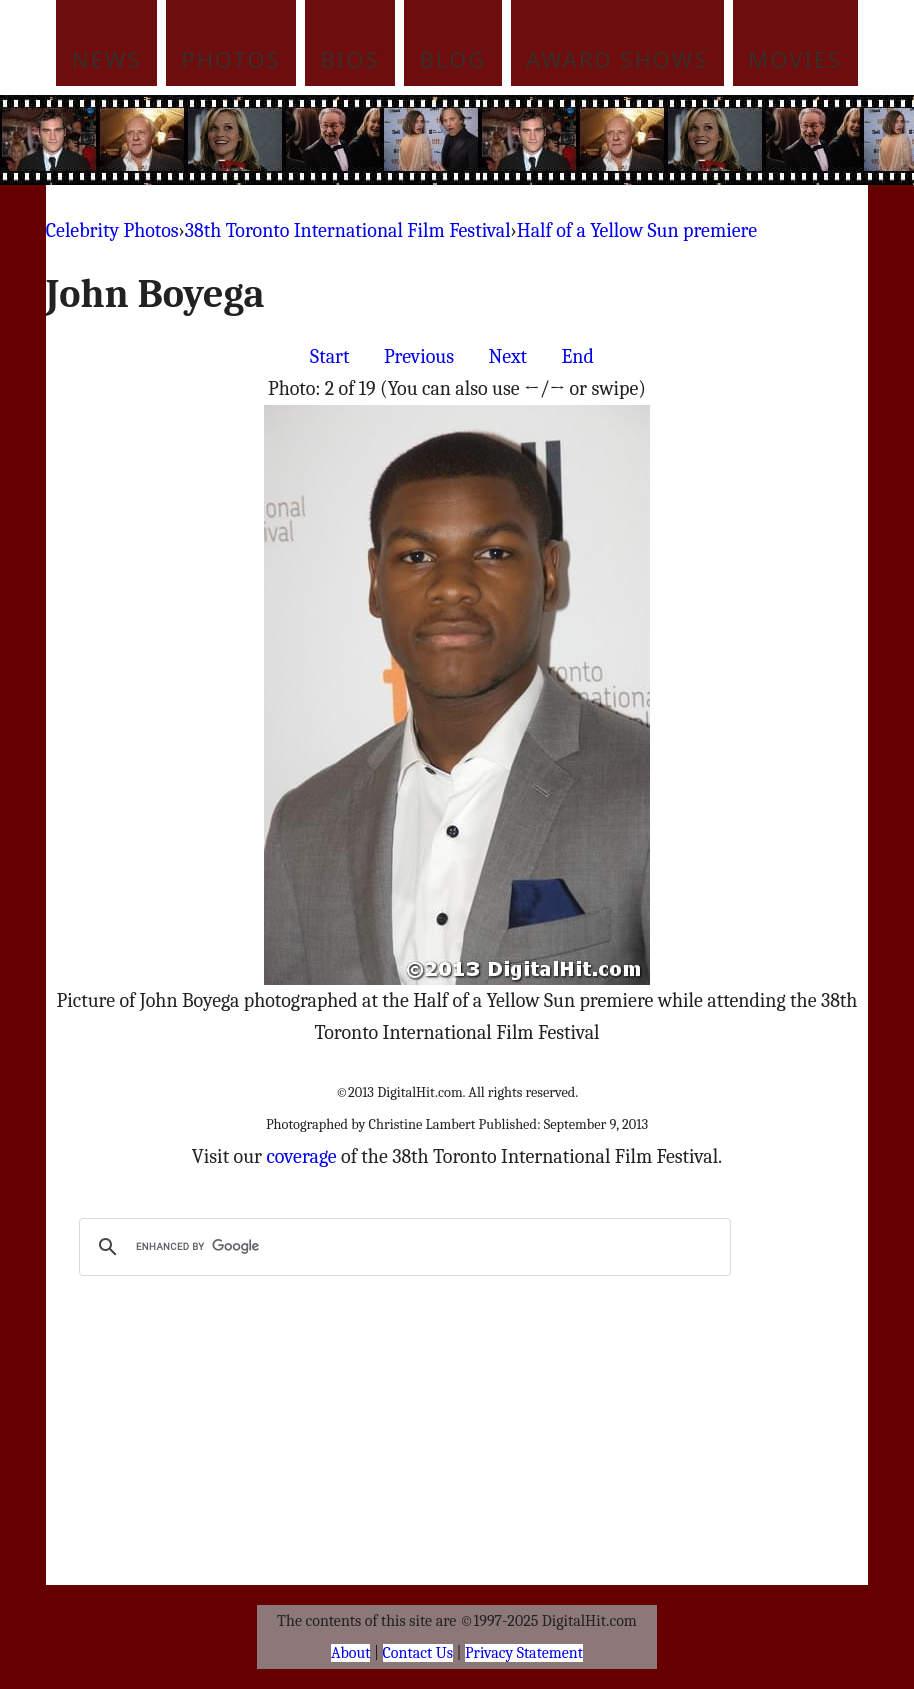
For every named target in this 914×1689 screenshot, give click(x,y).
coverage (301, 1156)
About (350, 1653)
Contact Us (418, 1653)
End (578, 356)
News (107, 59)
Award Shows (617, 59)
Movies (795, 59)
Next (507, 356)
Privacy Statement (524, 1653)
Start (329, 356)
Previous (419, 356)
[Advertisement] (495, 140)
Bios (350, 59)
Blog (453, 59)
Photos (230, 59)
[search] (402, 1247)
